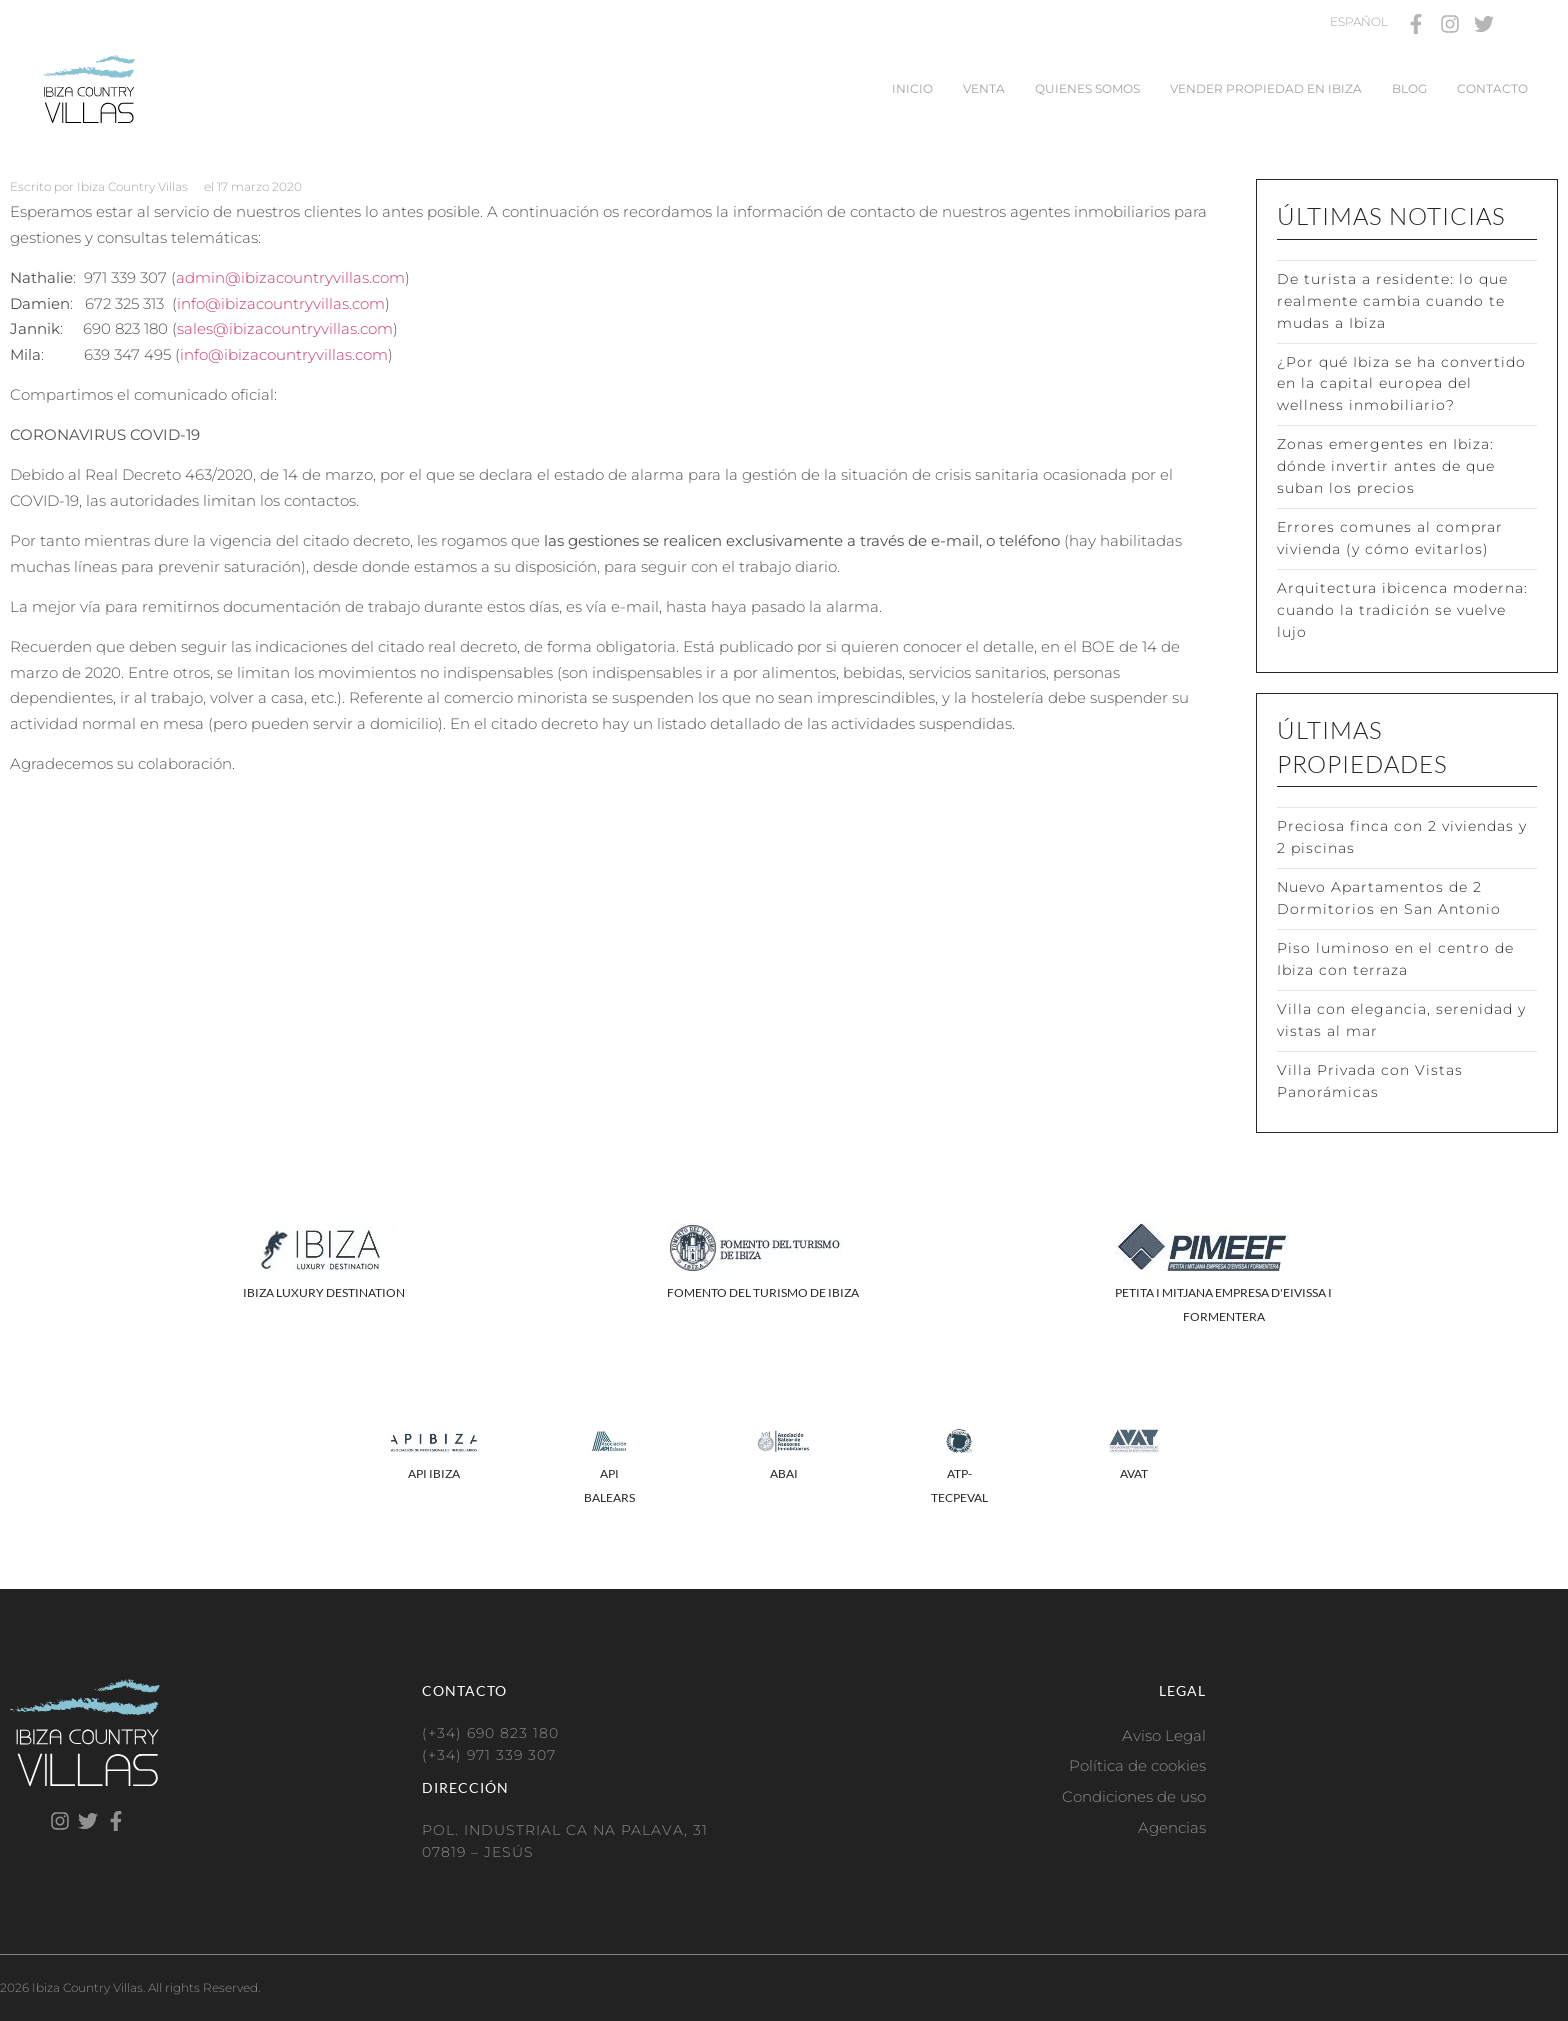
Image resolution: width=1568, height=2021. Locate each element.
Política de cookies (1137, 1765)
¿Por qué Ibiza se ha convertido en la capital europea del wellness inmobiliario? (1401, 384)
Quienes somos (1087, 88)
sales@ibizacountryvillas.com (285, 328)
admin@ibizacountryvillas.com (290, 277)
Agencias (1172, 1827)
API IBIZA (434, 1473)
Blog (1409, 88)
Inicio (912, 88)
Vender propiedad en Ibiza (1266, 88)
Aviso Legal (1164, 1735)
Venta (984, 88)
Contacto (1492, 88)
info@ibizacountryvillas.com (281, 303)
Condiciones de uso (1134, 1796)
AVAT (1134, 1473)
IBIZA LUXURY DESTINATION (324, 1292)
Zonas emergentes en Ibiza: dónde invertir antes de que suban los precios (1386, 466)
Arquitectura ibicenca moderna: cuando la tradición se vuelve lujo (1402, 610)
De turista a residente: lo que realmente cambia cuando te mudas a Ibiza (1392, 301)
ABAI (784, 1473)
